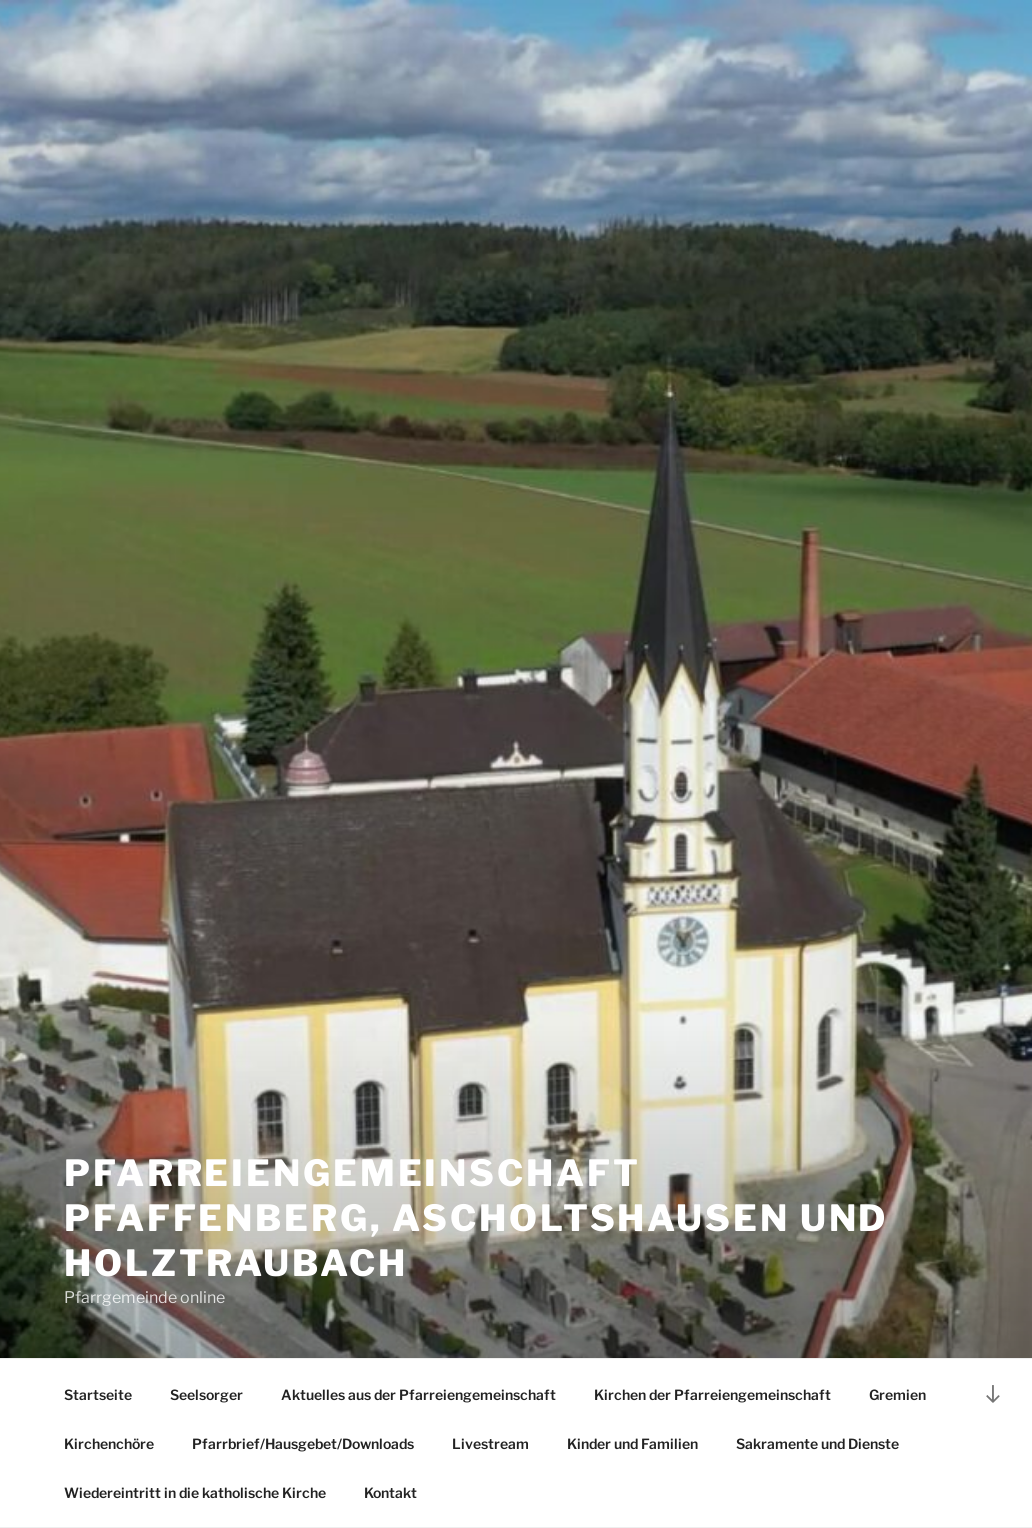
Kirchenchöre (109, 1443)
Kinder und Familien (632, 1443)
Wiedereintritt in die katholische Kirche (195, 1492)
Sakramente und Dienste (817, 1443)
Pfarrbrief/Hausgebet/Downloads (303, 1443)
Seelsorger (206, 1394)
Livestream (490, 1443)
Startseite (98, 1394)
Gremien (897, 1394)
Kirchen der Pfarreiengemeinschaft (712, 1394)
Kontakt (390, 1492)
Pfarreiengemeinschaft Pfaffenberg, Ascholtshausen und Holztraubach (476, 1218)
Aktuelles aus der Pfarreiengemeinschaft (418, 1394)
